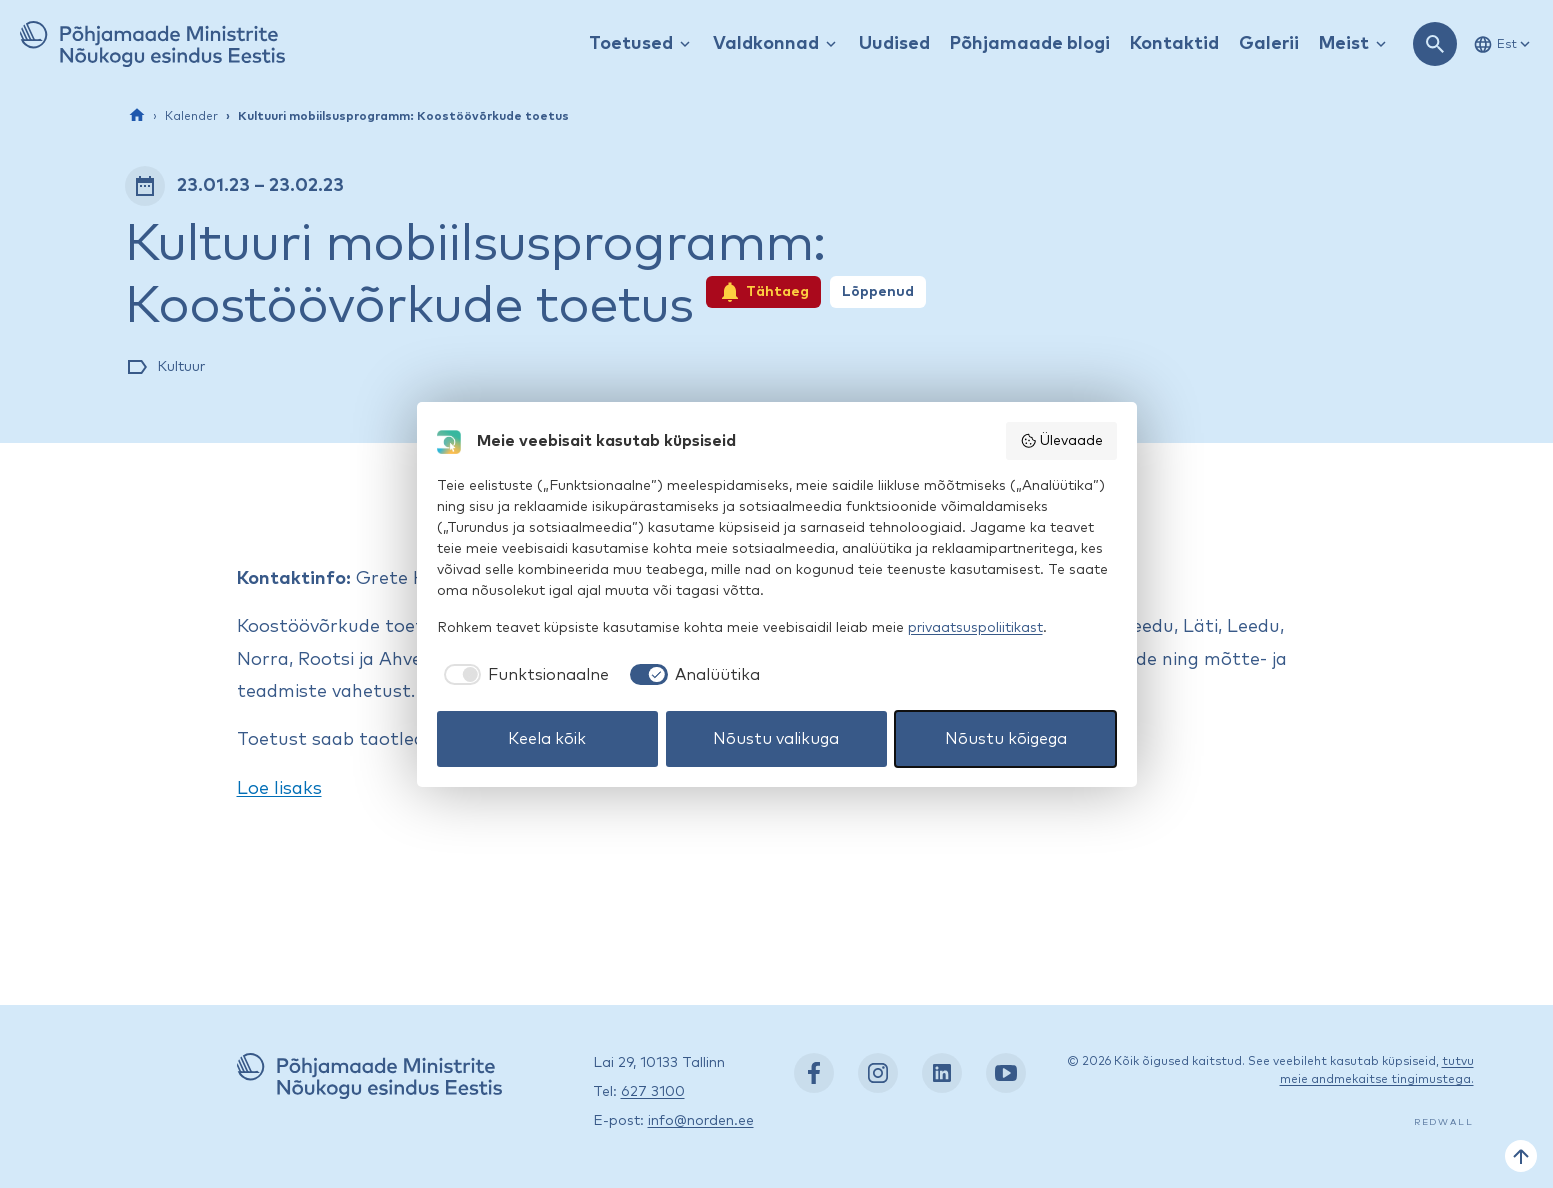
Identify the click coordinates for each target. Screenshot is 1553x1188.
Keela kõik (547, 739)
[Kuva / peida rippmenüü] (685, 44)
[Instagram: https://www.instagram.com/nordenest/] (878, 1073)
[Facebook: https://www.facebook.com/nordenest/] (814, 1073)
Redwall (1444, 1122)
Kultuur (181, 367)
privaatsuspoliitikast (975, 628)
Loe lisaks (279, 789)
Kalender (191, 117)
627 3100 (653, 1092)
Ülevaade (1061, 441)
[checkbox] (523, 675)
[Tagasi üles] (1521, 1156)
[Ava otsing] (1435, 44)
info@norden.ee (701, 1121)
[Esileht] (137, 115)
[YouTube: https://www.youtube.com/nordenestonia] (1006, 1073)
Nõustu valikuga (776, 739)
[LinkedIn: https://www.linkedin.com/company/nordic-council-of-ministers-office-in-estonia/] (942, 1073)
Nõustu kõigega (1006, 739)
